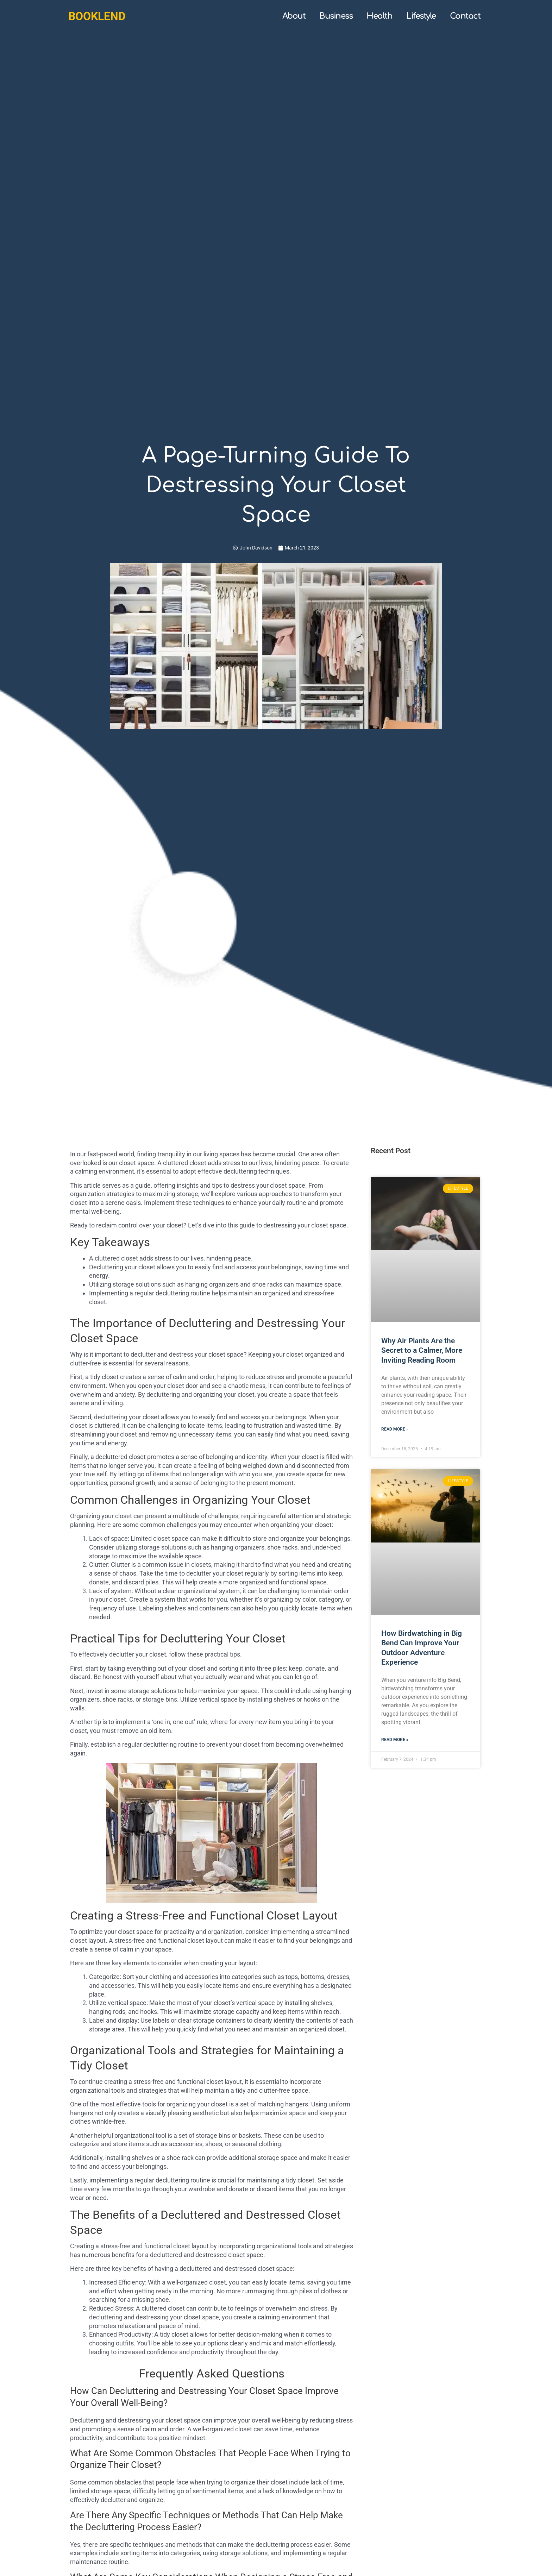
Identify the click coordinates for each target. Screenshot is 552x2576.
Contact (465, 16)
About (294, 16)
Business (335, 16)
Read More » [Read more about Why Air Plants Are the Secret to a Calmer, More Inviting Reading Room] (394, 1429)
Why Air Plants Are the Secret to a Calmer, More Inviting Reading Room (421, 1350)
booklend (97, 16)
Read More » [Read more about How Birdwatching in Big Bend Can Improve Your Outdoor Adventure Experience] (394, 1740)
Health (379, 16)
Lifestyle (421, 16)
